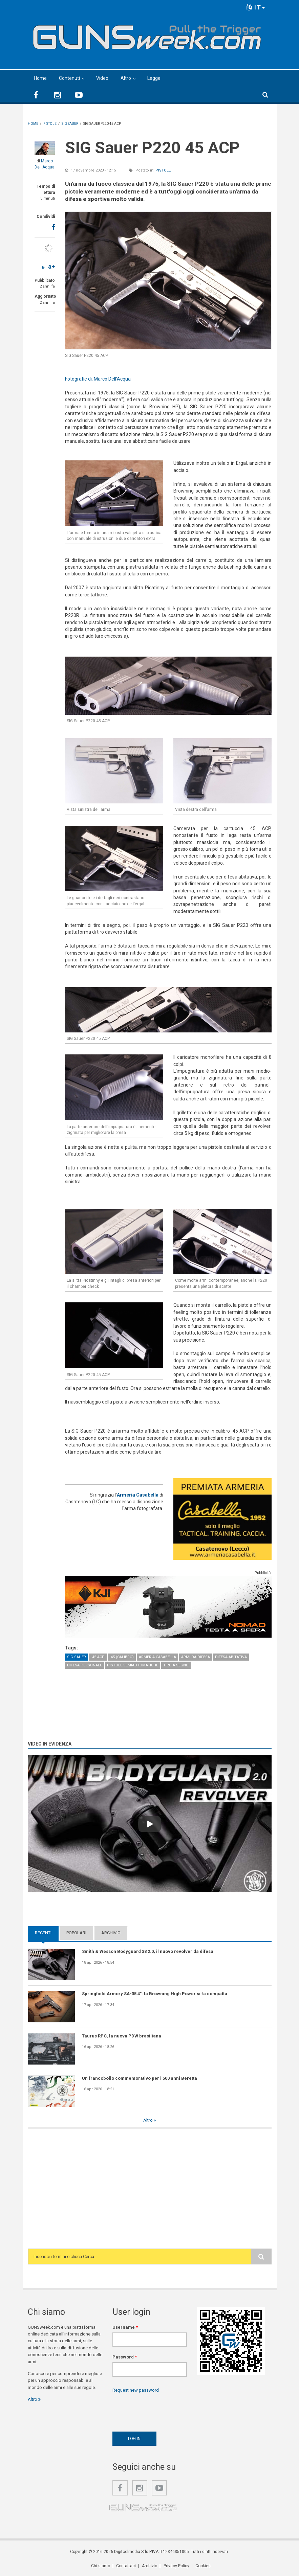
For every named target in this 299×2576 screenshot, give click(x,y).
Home (40, 78)
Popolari (76, 1932)
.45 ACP (98, 1657)
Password (124, 2357)
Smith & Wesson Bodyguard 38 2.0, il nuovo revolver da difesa (147, 1951)
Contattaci (126, 2566)
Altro (126, 78)
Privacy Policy (176, 2566)
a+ (51, 266)
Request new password (135, 2390)
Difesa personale (84, 1665)
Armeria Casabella (137, 1495)
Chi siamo (100, 2566)
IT (256, 7)
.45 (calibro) (122, 1657)
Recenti (43, 1932)
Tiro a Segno (176, 1665)
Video (102, 78)
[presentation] (163, 2410)
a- (43, 267)
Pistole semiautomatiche (132, 1665)
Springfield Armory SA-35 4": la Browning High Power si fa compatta (154, 1993)
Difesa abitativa (231, 1657)
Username (125, 2327)
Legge (154, 78)
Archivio (111, 1932)
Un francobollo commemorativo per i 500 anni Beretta (139, 2078)
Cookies (203, 2566)
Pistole (163, 170)
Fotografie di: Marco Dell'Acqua (98, 379)
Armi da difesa (195, 1657)
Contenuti (69, 78)
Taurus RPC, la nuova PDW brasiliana (121, 2035)
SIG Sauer (76, 1657)
